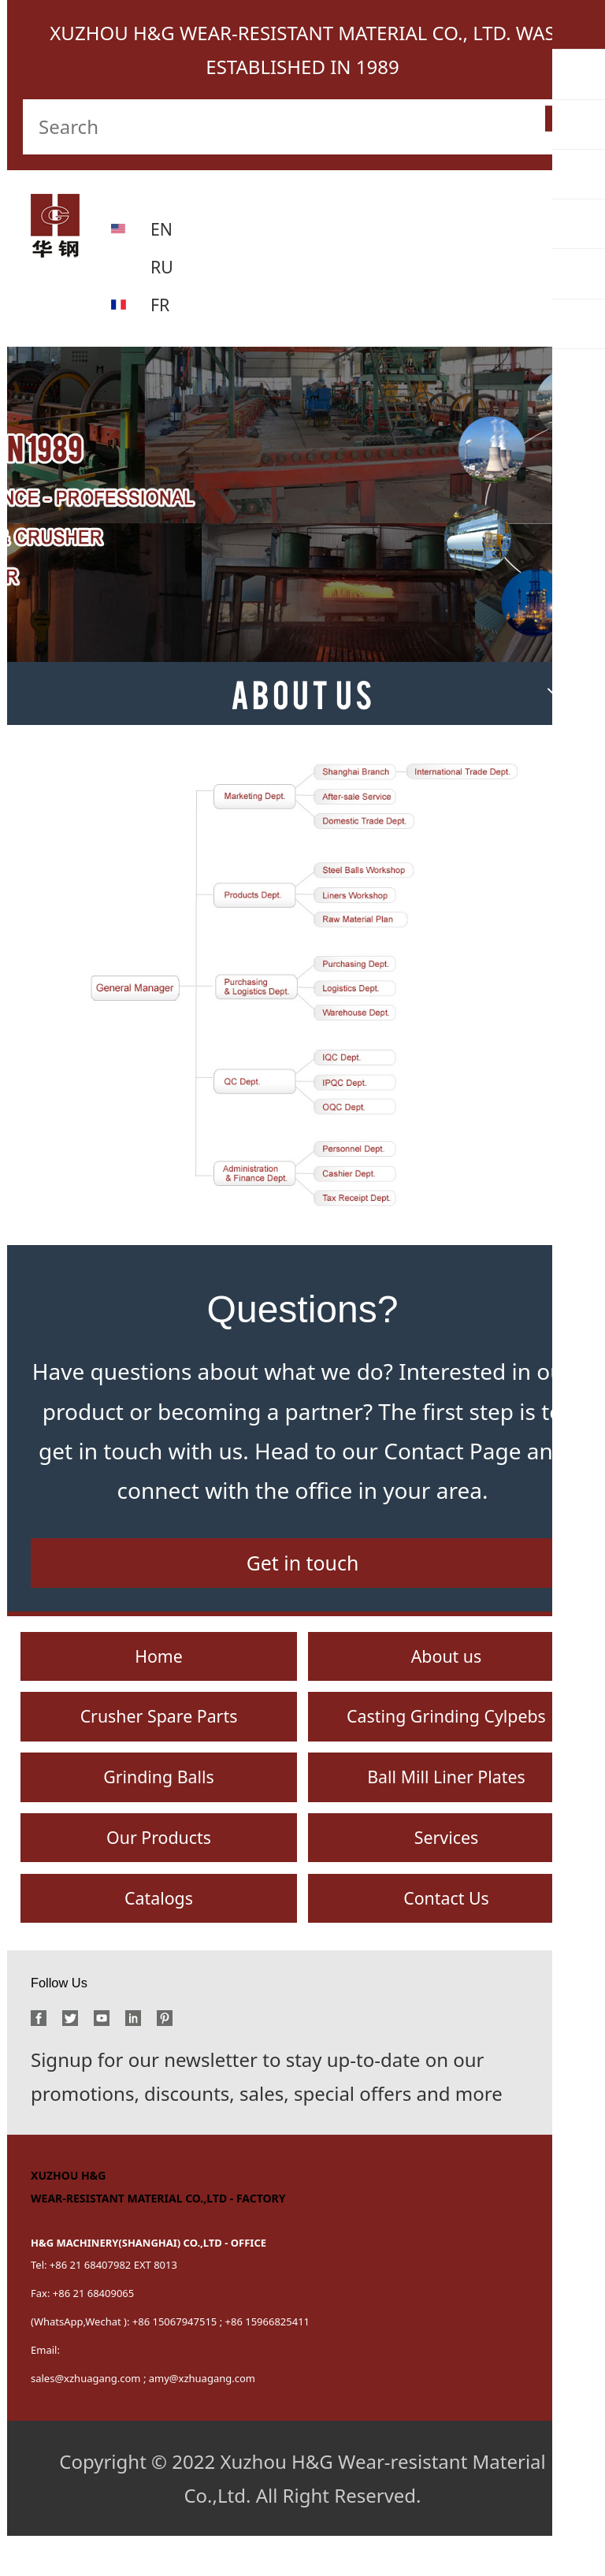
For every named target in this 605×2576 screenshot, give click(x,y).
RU (163, 266)
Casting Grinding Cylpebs (446, 1735)
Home (158, 1669)
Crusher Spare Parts (158, 1735)
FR (161, 304)
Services (446, 1869)
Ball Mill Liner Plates (446, 1802)
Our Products (158, 1869)
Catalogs (159, 1935)
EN (163, 228)
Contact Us (446, 1935)
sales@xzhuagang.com (86, 2418)
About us (446, 1669)
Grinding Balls (158, 1802)
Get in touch (302, 1570)
